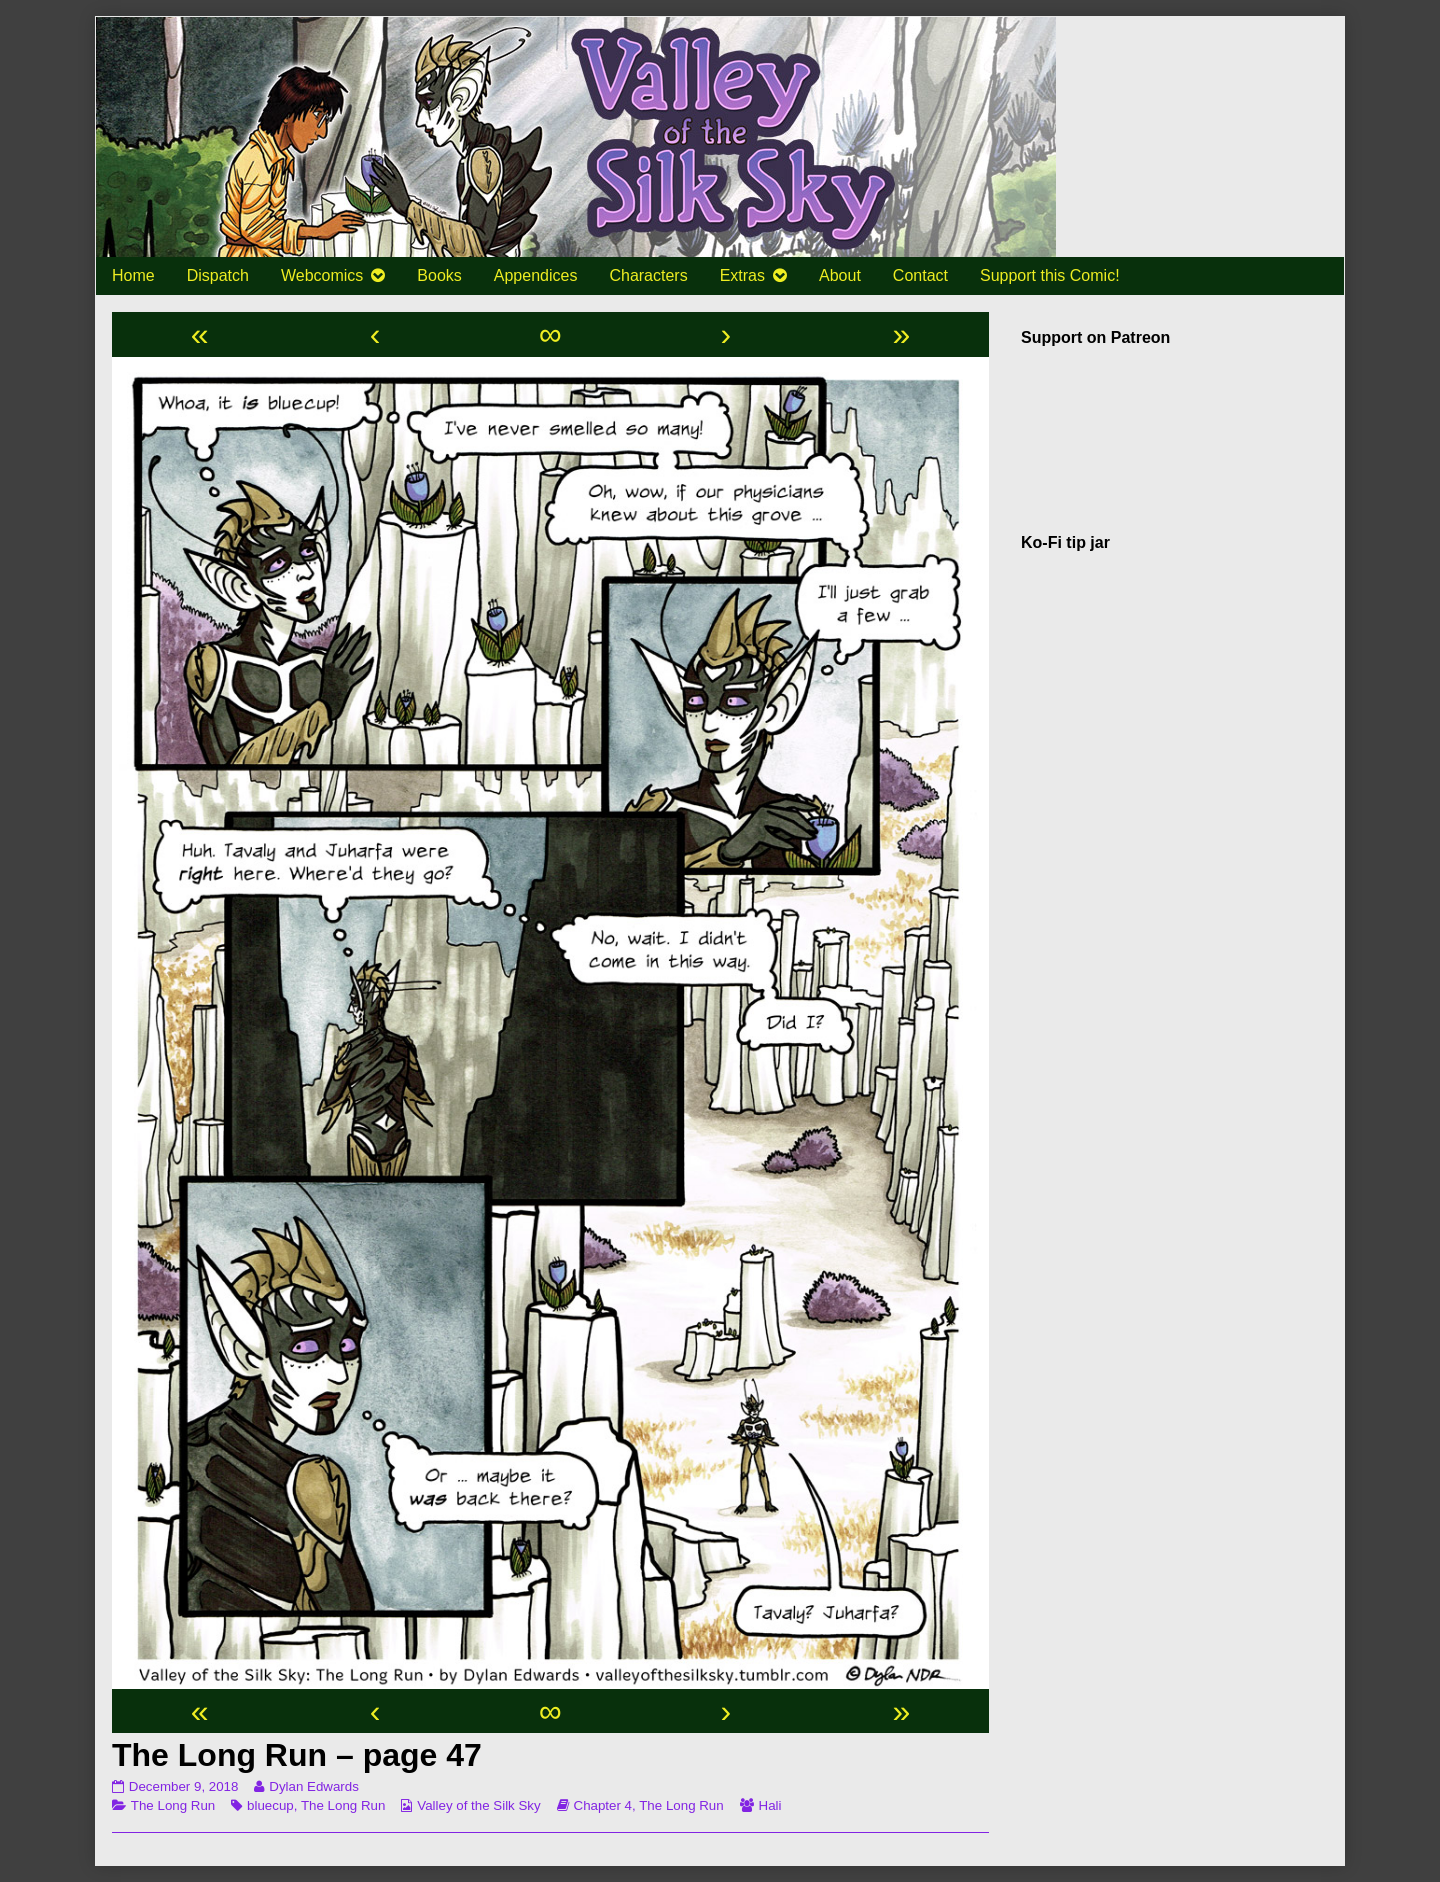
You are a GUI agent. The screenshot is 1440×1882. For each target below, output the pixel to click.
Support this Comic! (1050, 275)
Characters (648, 275)
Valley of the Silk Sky (478, 1805)
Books (439, 275)
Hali (770, 1805)
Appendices (536, 275)
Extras (742, 275)
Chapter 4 (603, 1805)
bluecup (270, 1805)
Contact (920, 275)
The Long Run (173, 1805)
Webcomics (322, 275)
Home (133, 275)
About (840, 275)
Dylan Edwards (313, 1786)
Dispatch (218, 275)
